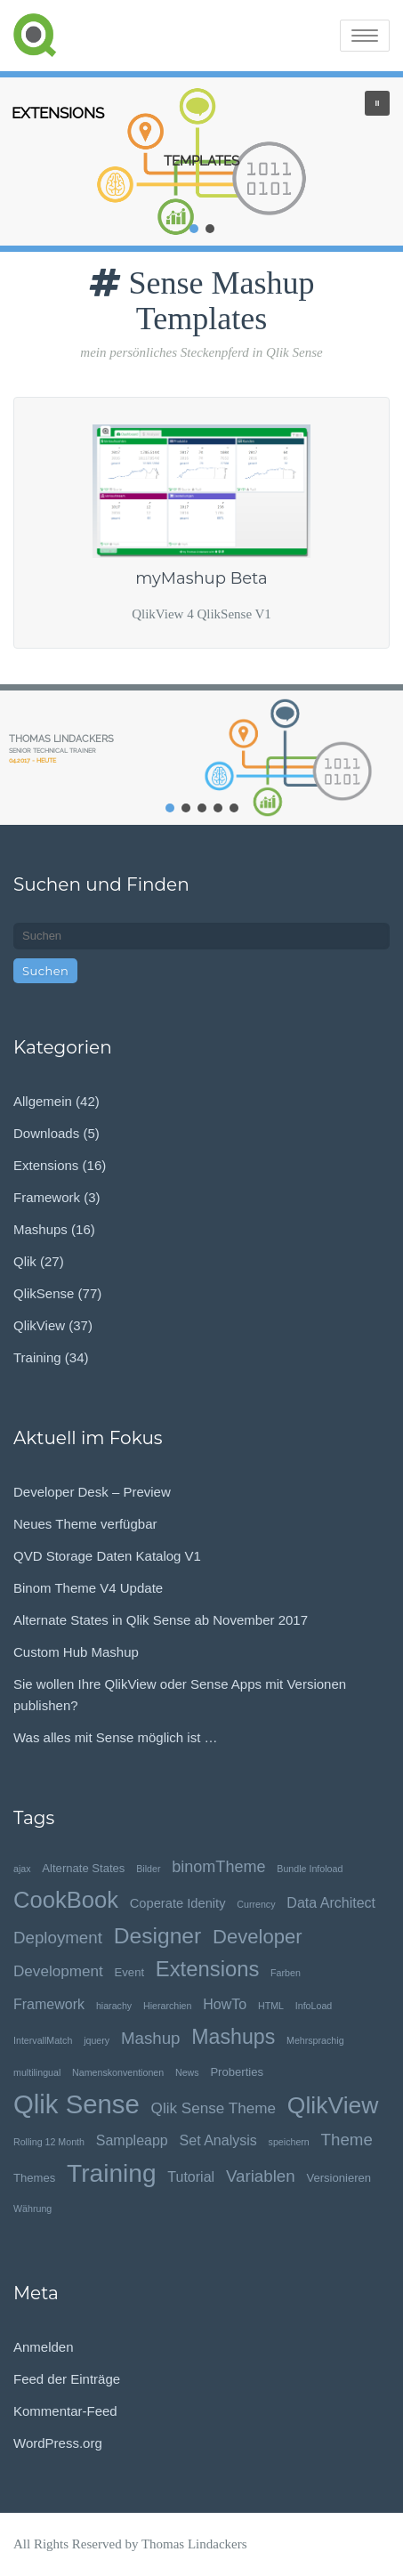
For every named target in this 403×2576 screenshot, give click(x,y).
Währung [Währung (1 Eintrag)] (32, 2208)
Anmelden (43, 2346)
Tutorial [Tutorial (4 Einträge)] (190, 2176)
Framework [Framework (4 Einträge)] (49, 2004)
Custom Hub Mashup (76, 1651)
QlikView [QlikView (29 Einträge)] (333, 2106)
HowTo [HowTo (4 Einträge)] (224, 2004)
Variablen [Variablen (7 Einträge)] (260, 2176)
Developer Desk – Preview (92, 1491)
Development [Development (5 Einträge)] (58, 1971)
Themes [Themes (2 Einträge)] (34, 2177)
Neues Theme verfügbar (85, 1523)
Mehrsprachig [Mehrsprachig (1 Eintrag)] (315, 2040)
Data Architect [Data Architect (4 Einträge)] (330, 1902)
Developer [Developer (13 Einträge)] (257, 1937)
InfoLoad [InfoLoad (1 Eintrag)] (313, 2005)
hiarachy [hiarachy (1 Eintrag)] (114, 2005)
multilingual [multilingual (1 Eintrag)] (36, 2072)
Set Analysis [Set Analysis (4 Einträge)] (218, 2140)
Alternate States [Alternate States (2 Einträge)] (83, 1868)
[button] (377, 103)
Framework (46, 1197)
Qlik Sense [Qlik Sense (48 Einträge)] (76, 2104)
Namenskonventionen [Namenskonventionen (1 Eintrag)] (118, 2072)
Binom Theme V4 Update (88, 1587)
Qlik (24, 1261)
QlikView (39, 1325)
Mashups (40, 1229)
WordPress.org (57, 2443)
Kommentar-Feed (65, 2411)
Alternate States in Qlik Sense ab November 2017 (160, 1619)
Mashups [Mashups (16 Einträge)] (233, 2037)
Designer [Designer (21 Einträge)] (158, 1936)
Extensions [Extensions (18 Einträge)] (207, 1969)
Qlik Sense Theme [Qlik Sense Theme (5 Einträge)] (213, 2108)
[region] (201, 161)
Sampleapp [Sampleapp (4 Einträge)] (132, 2140)
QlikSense (43, 1293)
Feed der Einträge (66, 2378)
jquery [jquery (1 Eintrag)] (96, 2040)
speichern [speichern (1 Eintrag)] (289, 2141)
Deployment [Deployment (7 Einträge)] (57, 1937)
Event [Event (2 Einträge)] (129, 1972)
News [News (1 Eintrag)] (187, 2072)
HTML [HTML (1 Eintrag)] (271, 2005)
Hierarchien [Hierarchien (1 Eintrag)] (167, 2005)
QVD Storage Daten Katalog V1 (107, 1555)
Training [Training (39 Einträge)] (112, 2173)
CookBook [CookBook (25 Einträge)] (65, 1900)
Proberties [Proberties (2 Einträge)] (236, 2072)
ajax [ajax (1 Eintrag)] (22, 1868)
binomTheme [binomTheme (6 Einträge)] (218, 1867)
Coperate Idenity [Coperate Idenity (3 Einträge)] (178, 1903)
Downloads (46, 1133)
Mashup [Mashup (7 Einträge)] (151, 2038)
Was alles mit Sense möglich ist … (115, 1737)
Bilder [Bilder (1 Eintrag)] (148, 1868)
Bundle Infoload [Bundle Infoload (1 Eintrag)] (310, 1868)
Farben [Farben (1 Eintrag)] (285, 1972)
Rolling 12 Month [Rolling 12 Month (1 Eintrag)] (49, 2141)
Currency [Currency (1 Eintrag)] (256, 1904)
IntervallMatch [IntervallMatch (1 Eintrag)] (42, 2040)
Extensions (45, 1165)
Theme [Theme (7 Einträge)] (347, 2139)
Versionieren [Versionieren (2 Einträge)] (338, 2177)
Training (37, 1357)
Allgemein (42, 1101)
